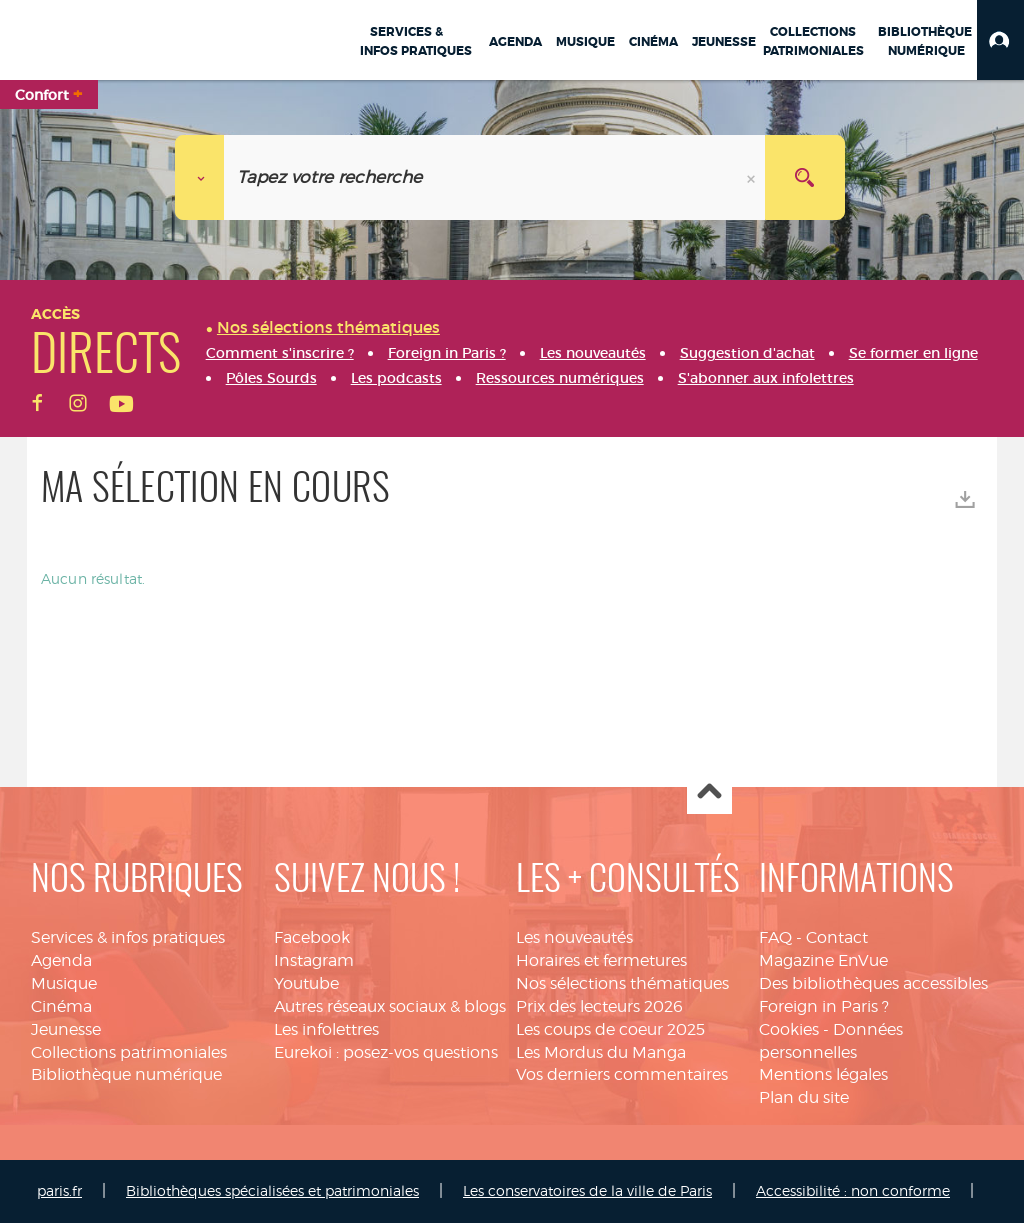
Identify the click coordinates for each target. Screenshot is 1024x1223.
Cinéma (61, 1006)
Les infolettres (326, 1029)
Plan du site (804, 1097)
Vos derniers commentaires (622, 1074)
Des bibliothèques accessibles (873, 983)
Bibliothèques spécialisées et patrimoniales (272, 1190)
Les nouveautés (574, 937)
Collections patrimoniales (129, 1052)
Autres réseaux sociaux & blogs (390, 1006)
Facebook (312, 937)
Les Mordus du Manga (601, 1052)
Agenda (61, 960)
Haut (709, 792)
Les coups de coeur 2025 (610, 1029)
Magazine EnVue (823, 960)
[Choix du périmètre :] (200, 177)
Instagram (314, 960)
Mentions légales (823, 1074)
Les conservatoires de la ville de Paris (587, 1190)
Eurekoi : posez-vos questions (386, 1052)
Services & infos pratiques (128, 937)
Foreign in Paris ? (824, 1006)
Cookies (789, 1029)
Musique (64, 983)
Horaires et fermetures (601, 960)
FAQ (775, 937)
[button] (1000, 40)
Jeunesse (66, 1029)
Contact (837, 937)
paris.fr (59, 1190)
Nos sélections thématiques (622, 983)
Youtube (306, 983)
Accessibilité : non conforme (853, 1190)
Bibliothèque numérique (126, 1074)
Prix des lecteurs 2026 (599, 1006)
